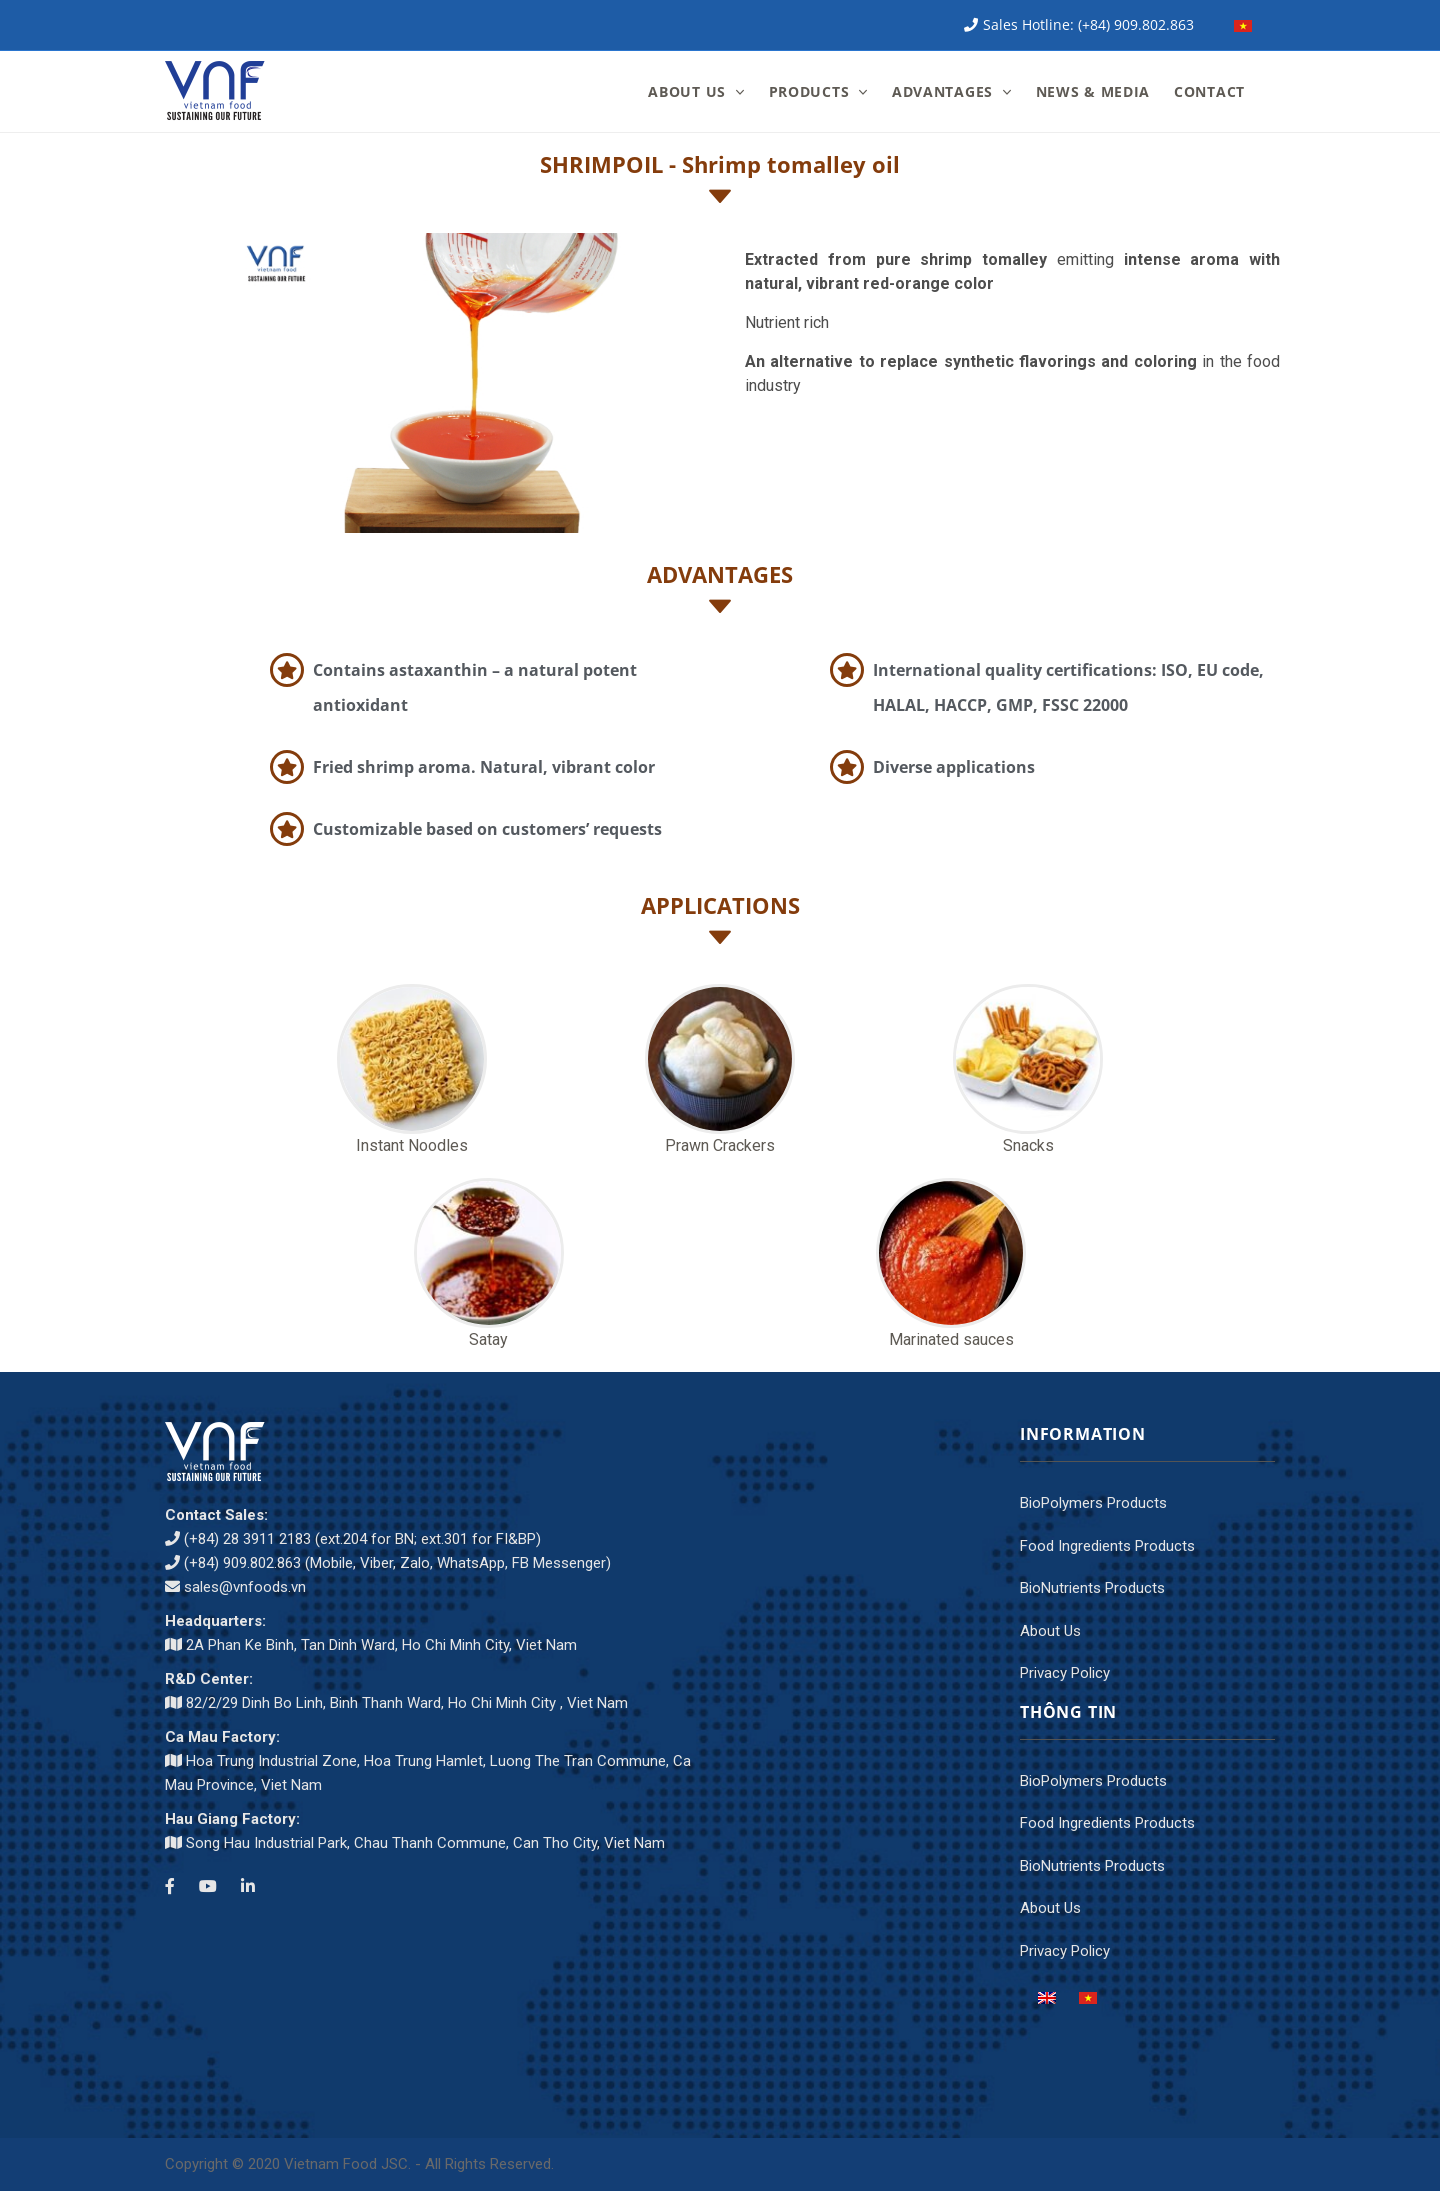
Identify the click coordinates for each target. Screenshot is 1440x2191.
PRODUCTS (809, 91)
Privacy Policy (1065, 1673)
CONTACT (1209, 91)
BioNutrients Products (1092, 1588)
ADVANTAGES (942, 91)
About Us (1050, 1631)
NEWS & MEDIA (1093, 91)
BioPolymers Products (1093, 1503)
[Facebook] (170, 1887)
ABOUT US (687, 91)
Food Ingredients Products (1107, 1546)
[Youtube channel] (208, 1887)
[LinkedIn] (248, 1887)
